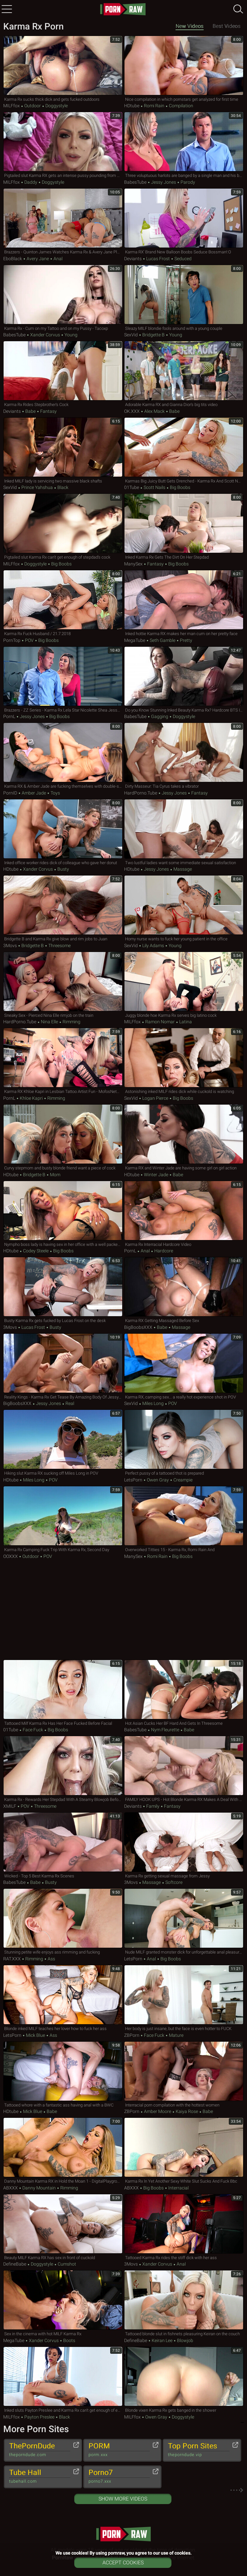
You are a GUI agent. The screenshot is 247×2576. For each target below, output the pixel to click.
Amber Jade (34, 792)
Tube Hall (39, 2476)
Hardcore (163, 1250)
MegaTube (134, 640)
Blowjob (184, 2340)
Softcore (173, 1882)
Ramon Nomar (160, 1021)
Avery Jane (38, 258)
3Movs (10, 945)
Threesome (59, 945)
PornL (9, 716)
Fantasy (48, 411)
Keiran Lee (162, 2340)
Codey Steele (36, 1250)
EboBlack (12, 258)
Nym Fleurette (165, 1729)
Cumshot (66, 2264)
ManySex (133, 563)
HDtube (131, 105)
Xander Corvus (45, 334)
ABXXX (10, 2187)
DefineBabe (14, 2264)
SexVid (131, 334)
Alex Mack (154, 411)
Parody (187, 182)
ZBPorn (131, 2035)
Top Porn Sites (198, 2450)
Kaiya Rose (187, 2111)
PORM (119, 2450)
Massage (182, 869)
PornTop (11, 640)
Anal (58, 258)
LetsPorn (133, 1479)
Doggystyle (56, 105)
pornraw (123, 9)
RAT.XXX (12, 1958)
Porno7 (119, 2476)
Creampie (182, 1479)
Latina (185, 1021)
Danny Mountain (39, 2187)
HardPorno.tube (140, 792)
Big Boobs (179, 487)
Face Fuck (33, 1729)
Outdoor (32, 105)
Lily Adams (153, 945)
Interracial (178, 2187)
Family (152, 1806)
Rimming (71, 1021)
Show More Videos (123, 2499)
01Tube (131, 487)
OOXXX (10, 1556)
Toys (55, 792)
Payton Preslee (39, 2416)
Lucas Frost (158, 258)
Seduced (182, 258)
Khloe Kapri (31, 1098)
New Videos (190, 26)
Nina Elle (49, 1021)
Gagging (159, 716)
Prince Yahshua (37, 487)
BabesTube (135, 182)
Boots (68, 2340)
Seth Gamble (162, 640)
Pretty (185, 640)
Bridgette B (153, 334)
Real (69, 1403)
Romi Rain (154, 105)
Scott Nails (154, 487)
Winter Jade (156, 1174)
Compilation (180, 105)
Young (70, 334)
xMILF (9, 1806)
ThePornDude (39, 2450)
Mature (175, 2035)
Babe (30, 411)
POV (29, 640)
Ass (51, 1958)
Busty (62, 869)
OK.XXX (132, 411)
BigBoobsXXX (138, 1327)
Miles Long (153, 1403)
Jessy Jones (163, 182)
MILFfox (11, 105)
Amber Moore (157, 2111)
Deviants (133, 258)
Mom (54, 1174)
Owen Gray (158, 1479)
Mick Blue (35, 2035)
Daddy (30, 182)
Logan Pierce (155, 1098)
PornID (10, 792)
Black (62, 487)
